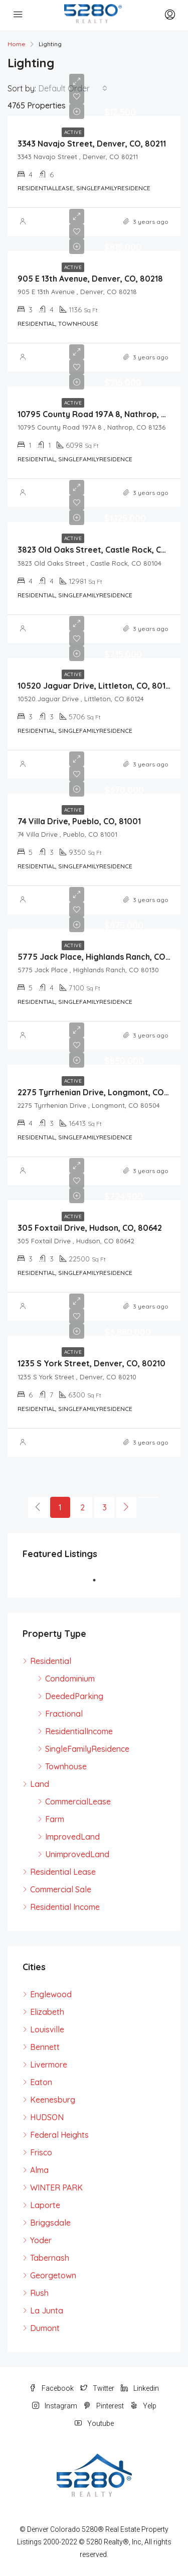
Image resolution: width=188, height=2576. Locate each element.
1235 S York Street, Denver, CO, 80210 (91, 1363)
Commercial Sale (60, 1889)
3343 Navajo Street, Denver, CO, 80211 (92, 144)
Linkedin (140, 2388)
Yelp (143, 2406)
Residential (50, 1661)
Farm (54, 1819)
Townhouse (66, 1766)
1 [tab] (99, 1580)
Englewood (51, 1994)
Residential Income (65, 1907)
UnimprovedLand (77, 1854)
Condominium (70, 1678)
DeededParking (74, 1696)
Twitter (97, 2388)
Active (73, 132)
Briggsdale (50, 2223)
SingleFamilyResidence (87, 1749)
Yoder (41, 2240)
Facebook (51, 2388)
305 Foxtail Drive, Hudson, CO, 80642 (90, 1228)
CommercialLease (78, 1801)
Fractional (64, 1714)
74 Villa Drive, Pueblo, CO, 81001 (79, 821)
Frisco (41, 2152)
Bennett (45, 2047)
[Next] (126, 1507)
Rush (39, 2293)
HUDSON (47, 2117)
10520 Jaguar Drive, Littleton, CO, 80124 (96, 686)
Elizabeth (47, 2012)
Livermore (48, 2064)
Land (39, 1784)
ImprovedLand (72, 1837)
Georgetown (53, 2275)
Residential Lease (63, 1872)
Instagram (54, 2406)
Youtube (94, 2423)
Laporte (45, 2205)
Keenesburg (52, 2100)
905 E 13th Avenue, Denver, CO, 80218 (90, 279)
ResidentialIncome (79, 1731)
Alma (39, 2170)
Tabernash (49, 2258)
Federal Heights (59, 2135)
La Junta (46, 2310)
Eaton (41, 2082)
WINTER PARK (56, 2187)
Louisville (47, 2029)
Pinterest (104, 2406)
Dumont (45, 2328)
